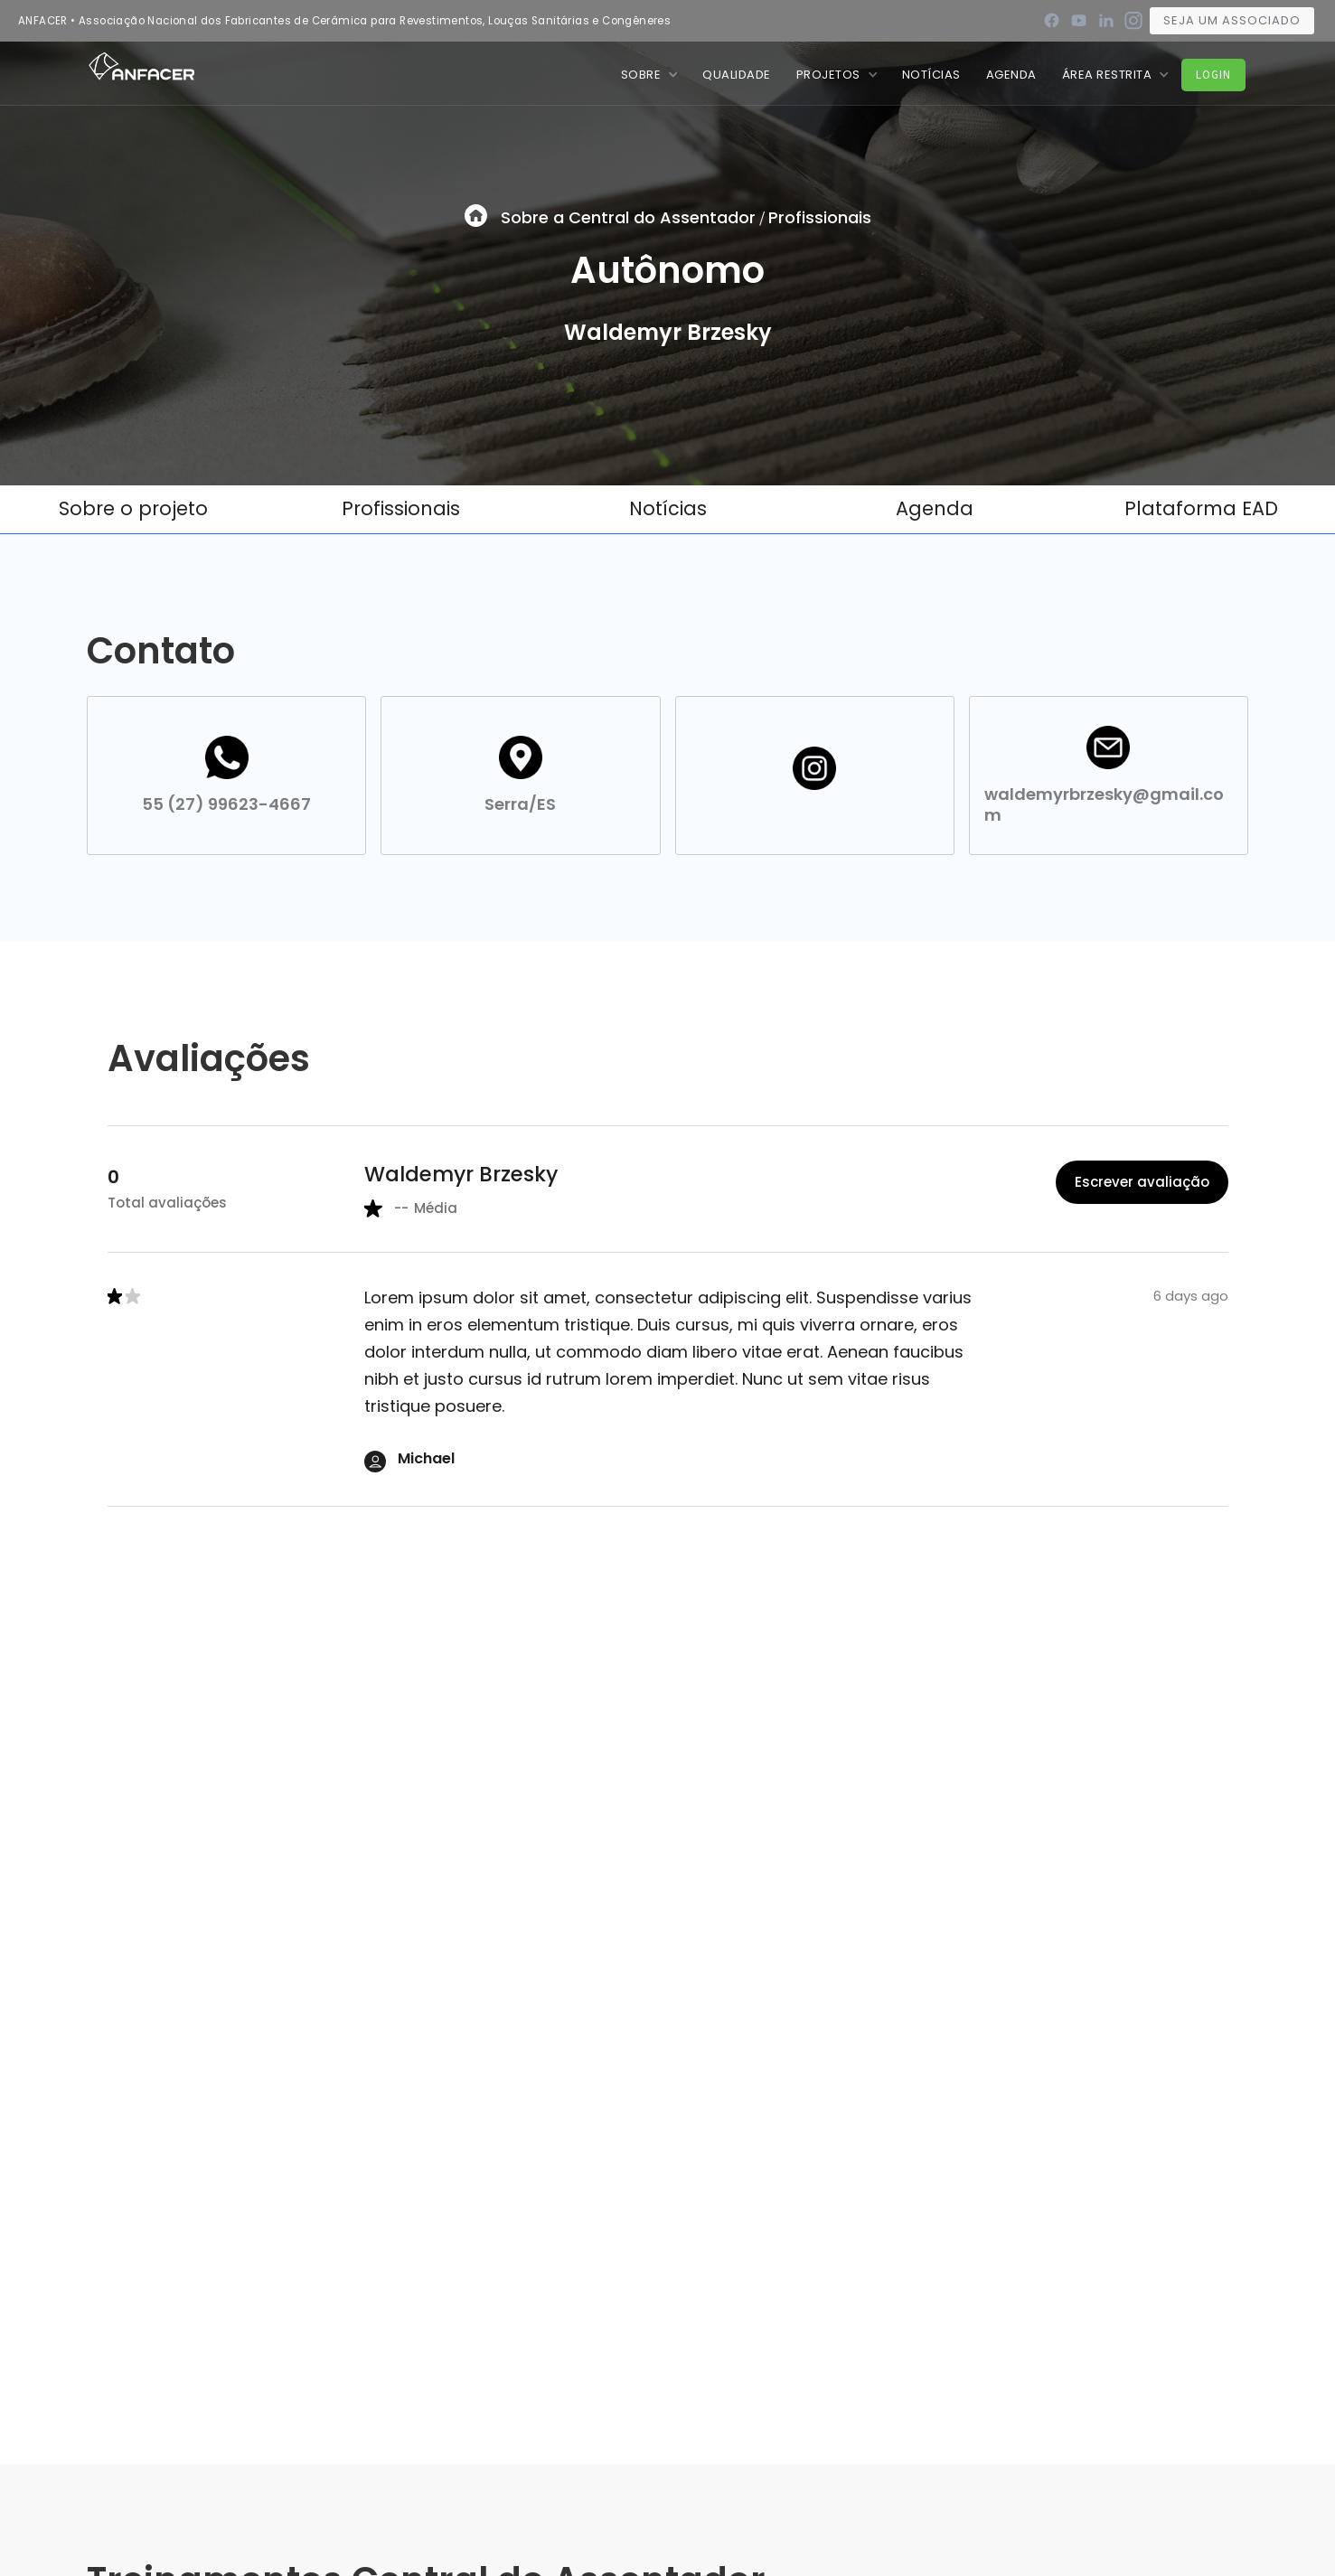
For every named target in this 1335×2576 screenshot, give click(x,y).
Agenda (1011, 74)
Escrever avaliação (1142, 1181)
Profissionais (819, 217)
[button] (649, 74)
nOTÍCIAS (931, 74)
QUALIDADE (736, 74)
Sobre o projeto (133, 508)
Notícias (668, 508)
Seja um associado (1232, 20)
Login (1213, 74)
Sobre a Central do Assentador (628, 217)
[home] (141, 65)
